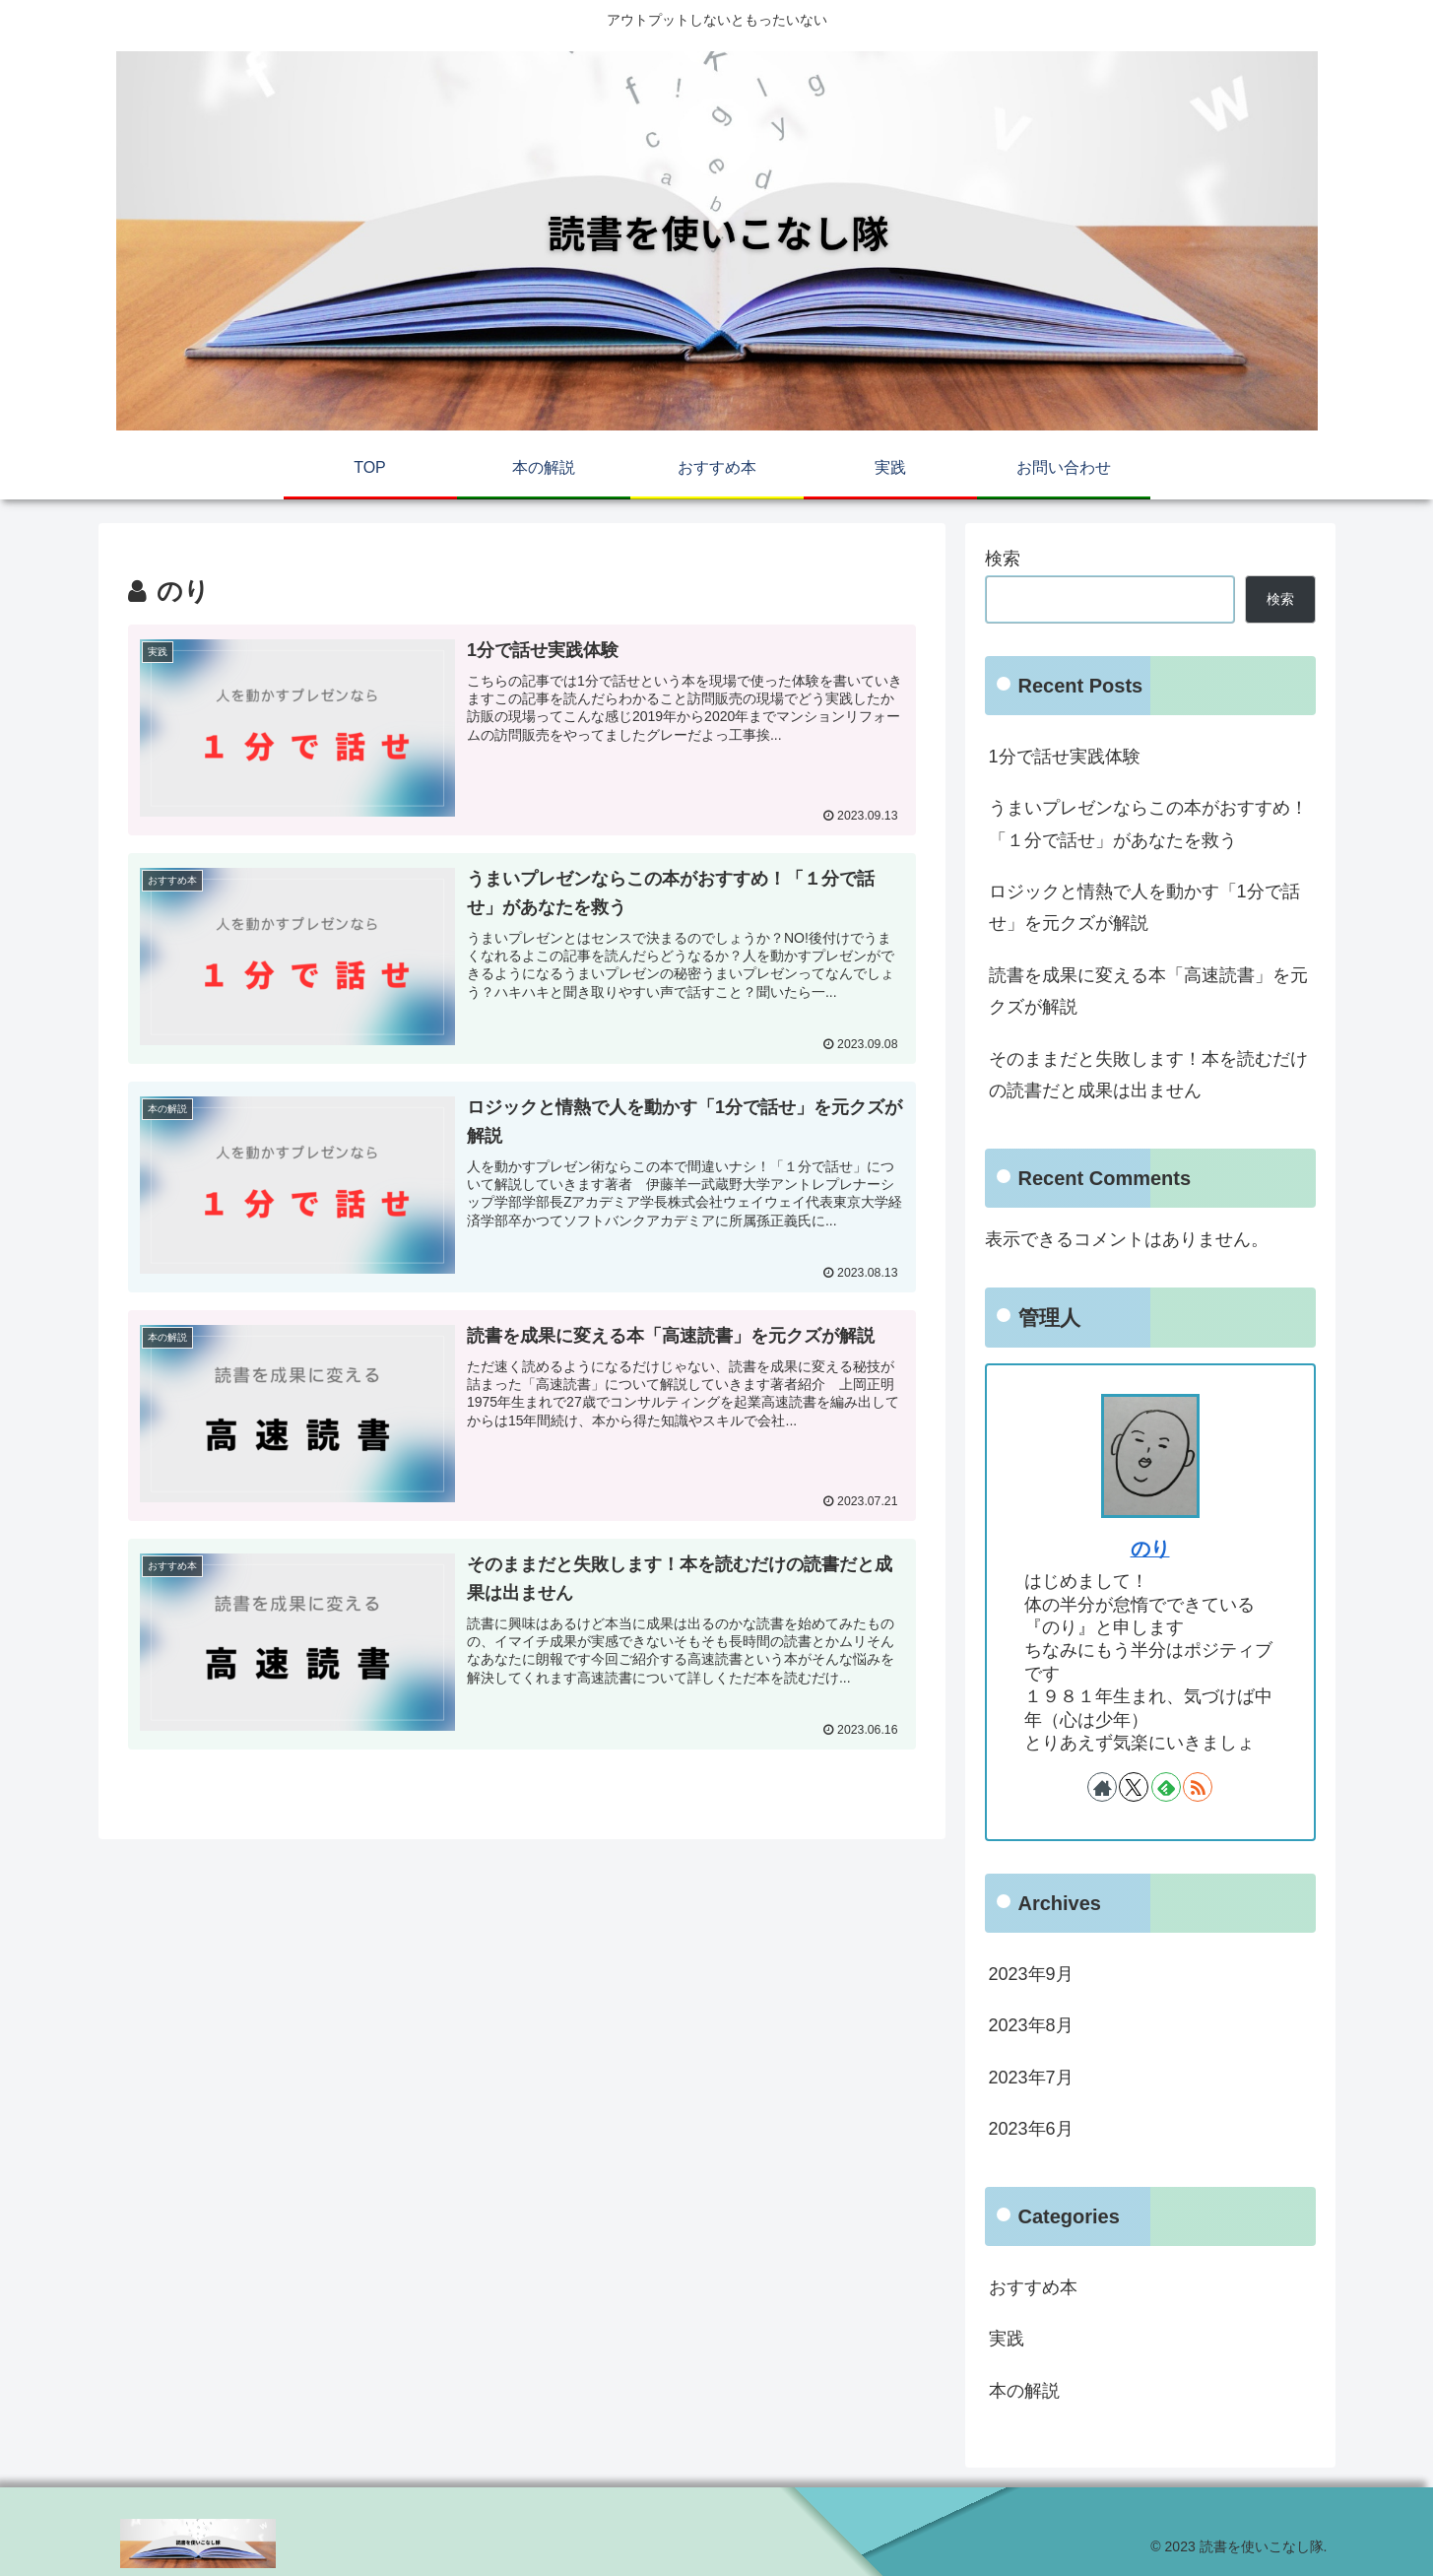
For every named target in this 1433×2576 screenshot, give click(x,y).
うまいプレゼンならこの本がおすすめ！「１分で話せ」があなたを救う (1148, 823)
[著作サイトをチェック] (1102, 1787)
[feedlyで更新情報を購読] (1166, 1787)
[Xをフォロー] (1133, 1787)
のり (1150, 1548)
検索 (1002, 558)
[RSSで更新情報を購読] (1197, 1787)
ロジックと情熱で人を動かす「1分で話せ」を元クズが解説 (1144, 907)
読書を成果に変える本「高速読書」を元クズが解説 (1148, 991)
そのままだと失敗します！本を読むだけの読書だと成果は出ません (1148, 1074)
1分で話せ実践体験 (1064, 756)
